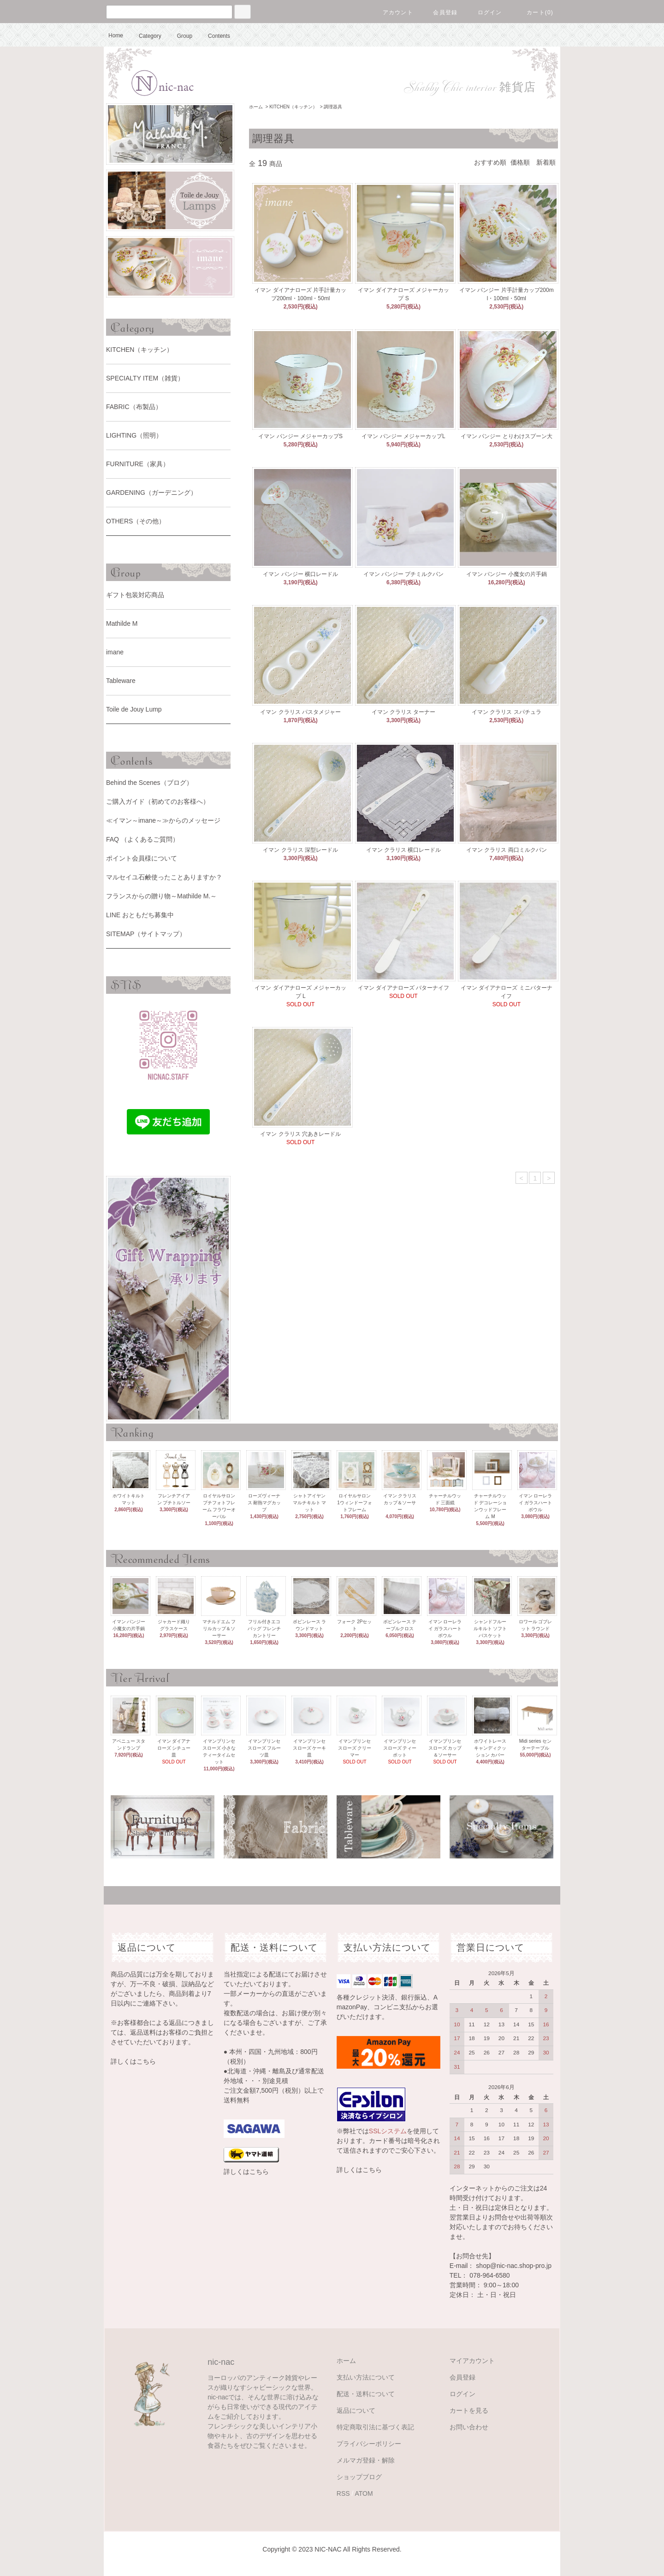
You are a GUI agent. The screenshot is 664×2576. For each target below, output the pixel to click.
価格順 (520, 162)
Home (115, 35)
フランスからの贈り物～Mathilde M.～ (161, 896)
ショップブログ (359, 2477)
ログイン (484, 12)
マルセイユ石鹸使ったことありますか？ (164, 877)
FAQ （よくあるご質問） (142, 839)
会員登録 (439, 12)
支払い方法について (366, 2377)
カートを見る (469, 2410)
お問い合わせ (469, 2427)
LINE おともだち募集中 (140, 915)
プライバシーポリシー (369, 2443)
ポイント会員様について (141, 858)
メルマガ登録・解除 (366, 2460)
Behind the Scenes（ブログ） (149, 782)
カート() (534, 12)
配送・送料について (366, 2394)
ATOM (364, 2493)
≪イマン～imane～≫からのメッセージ (163, 820)
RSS (343, 2493)
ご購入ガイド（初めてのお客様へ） (157, 801)
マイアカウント (472, 2360)
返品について (356, 2410)
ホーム (256, 106)
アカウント (392, 12)
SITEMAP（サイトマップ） (146, 934)
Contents (213, 36)
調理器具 (333, 106)
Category (144, 36)
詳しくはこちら (133, 2061)
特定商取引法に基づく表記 (375, 2427)
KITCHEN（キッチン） (293, 106)
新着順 (546, 162)
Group (179, 36)
